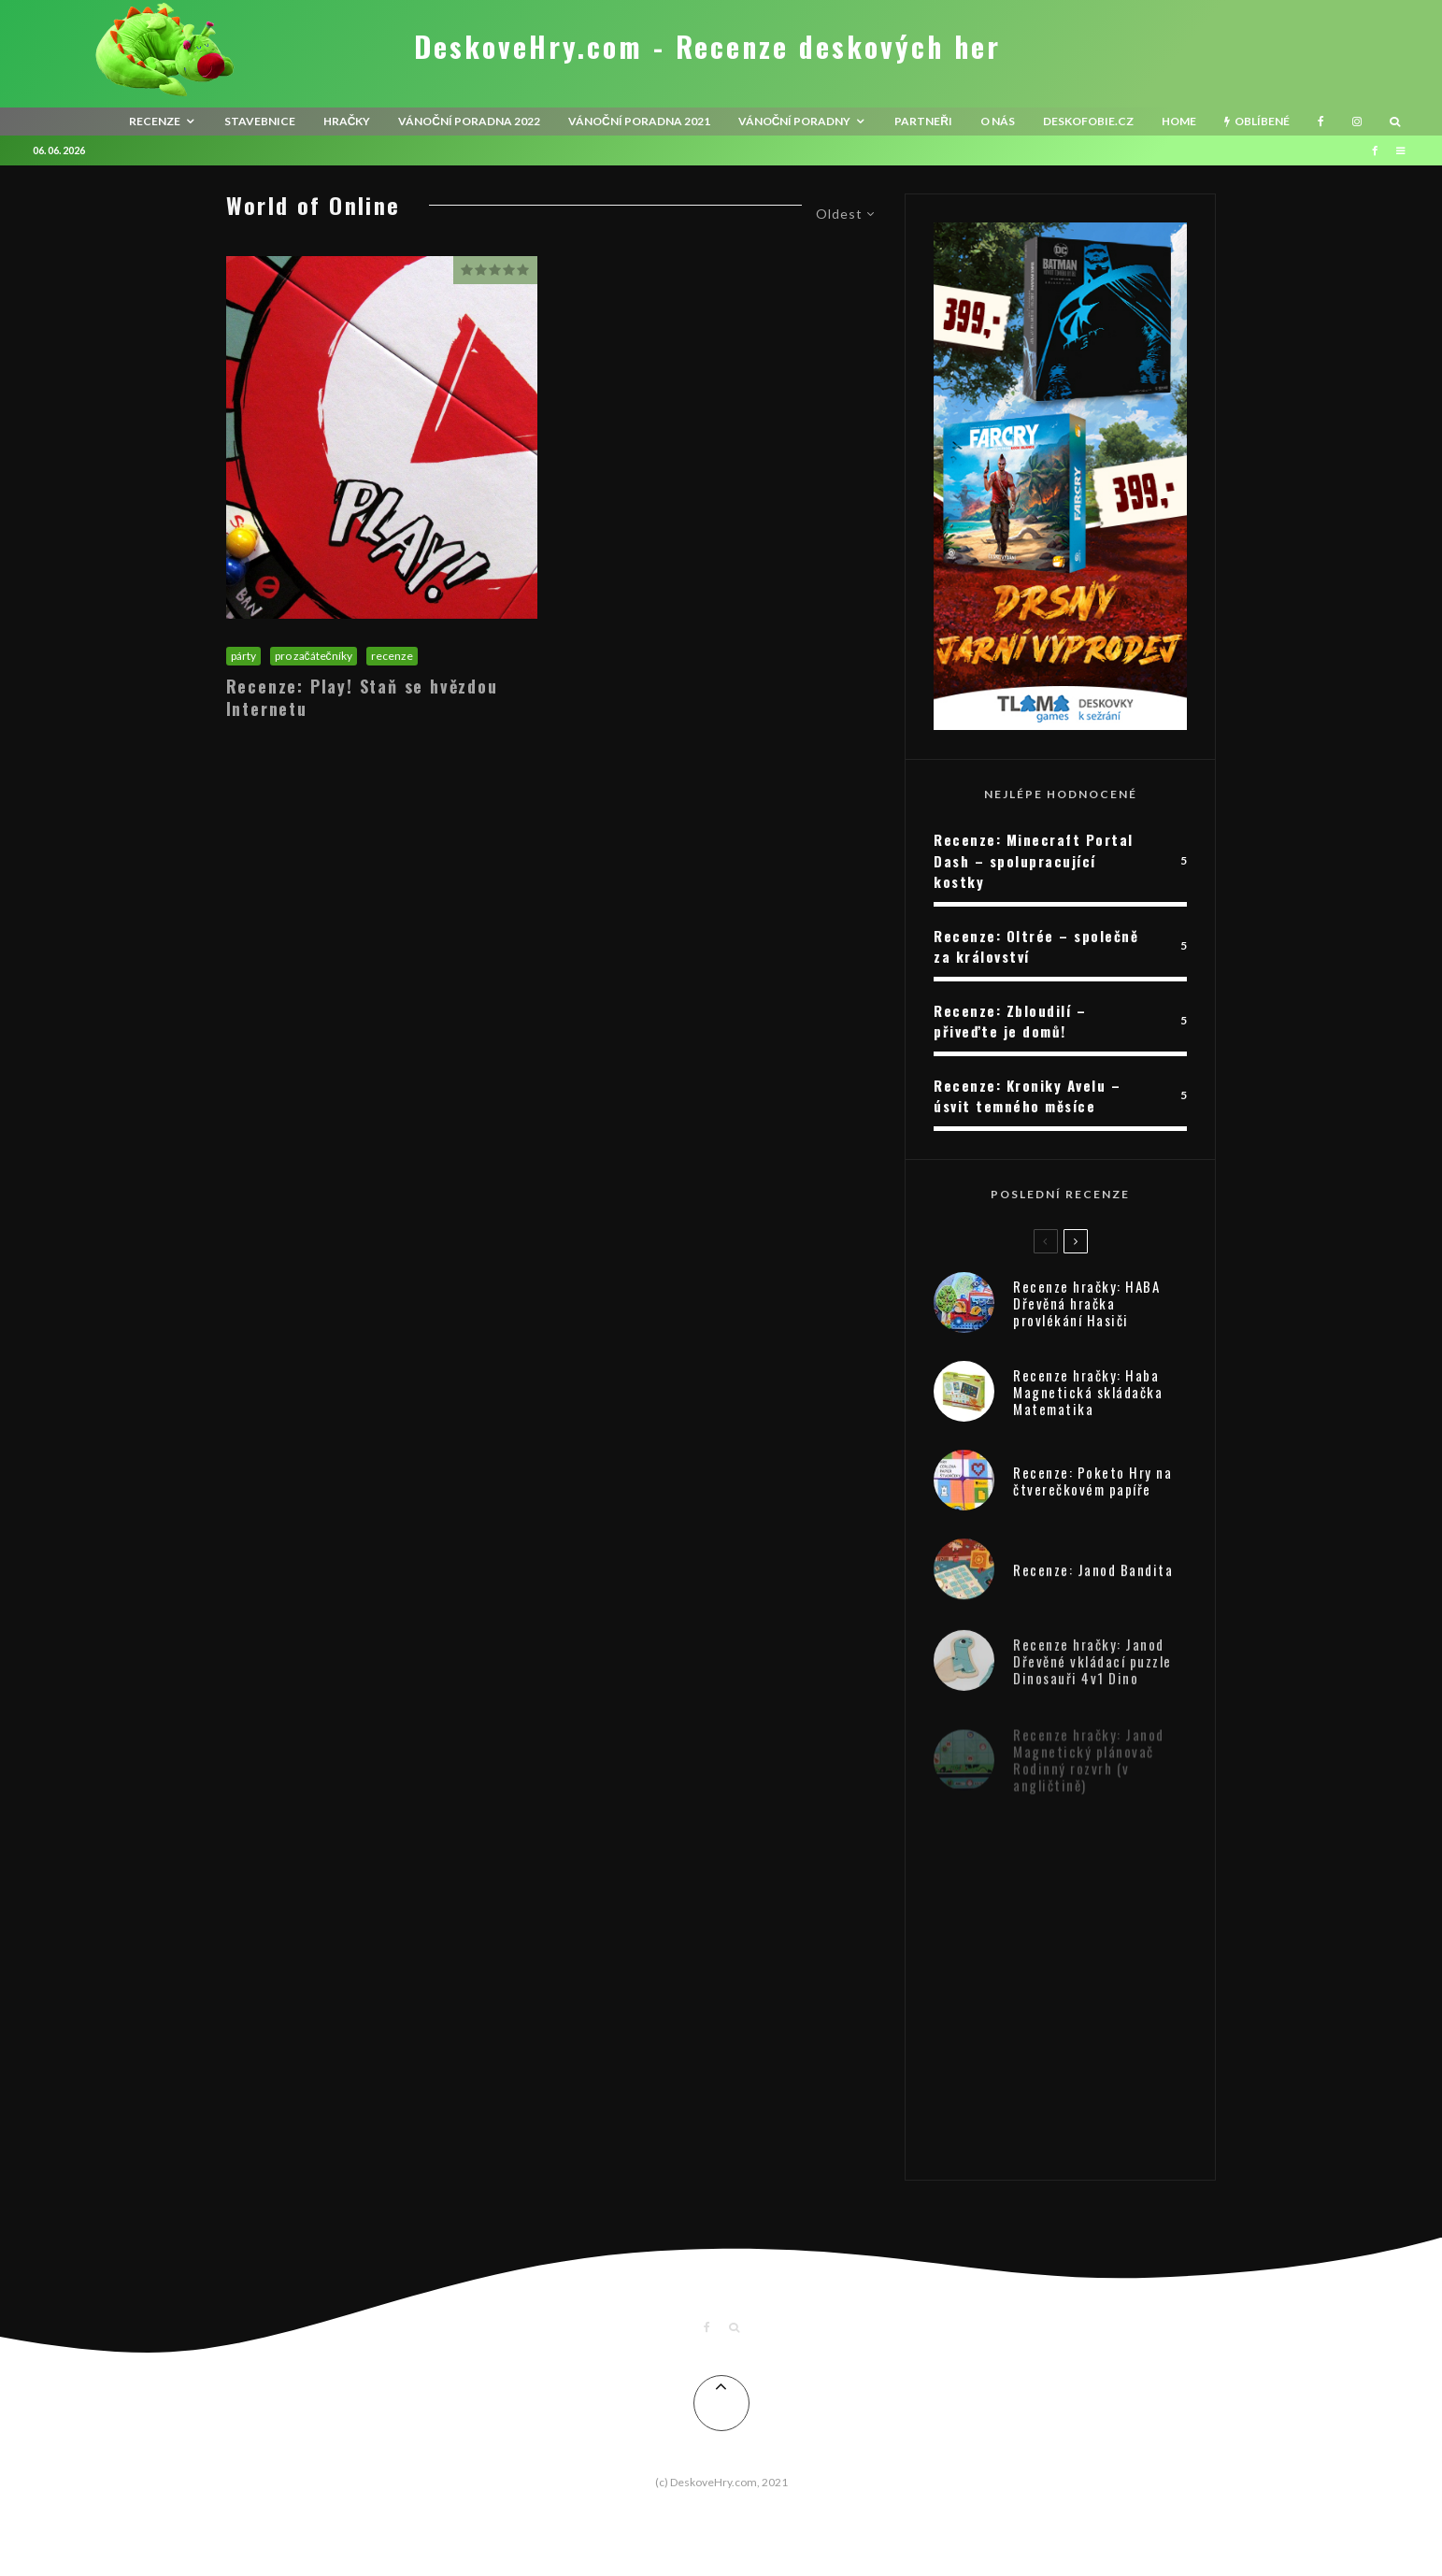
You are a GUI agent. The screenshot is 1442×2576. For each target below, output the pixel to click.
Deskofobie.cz (1088, 121)
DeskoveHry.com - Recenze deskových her (707, 47)
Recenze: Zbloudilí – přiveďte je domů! (1010, 1021)
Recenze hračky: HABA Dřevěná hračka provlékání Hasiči (1086, 1305)
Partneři (923, 121)
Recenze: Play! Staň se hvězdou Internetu (362, 697)
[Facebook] (1321, 121)
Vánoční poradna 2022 (469, 121)
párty (243, 656)
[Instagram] (1357, 121)
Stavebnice (259, 121)
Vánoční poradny (794, 121)
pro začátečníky (313, 656)
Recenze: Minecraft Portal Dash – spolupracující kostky (1034, 860)
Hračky (347, 121)
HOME (1179, 121)
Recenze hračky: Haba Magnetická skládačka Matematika (1088, 1399)
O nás (997, 121)
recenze (154, 121)
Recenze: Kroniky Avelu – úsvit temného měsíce (1027, 1096)
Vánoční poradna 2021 (639, 121)
